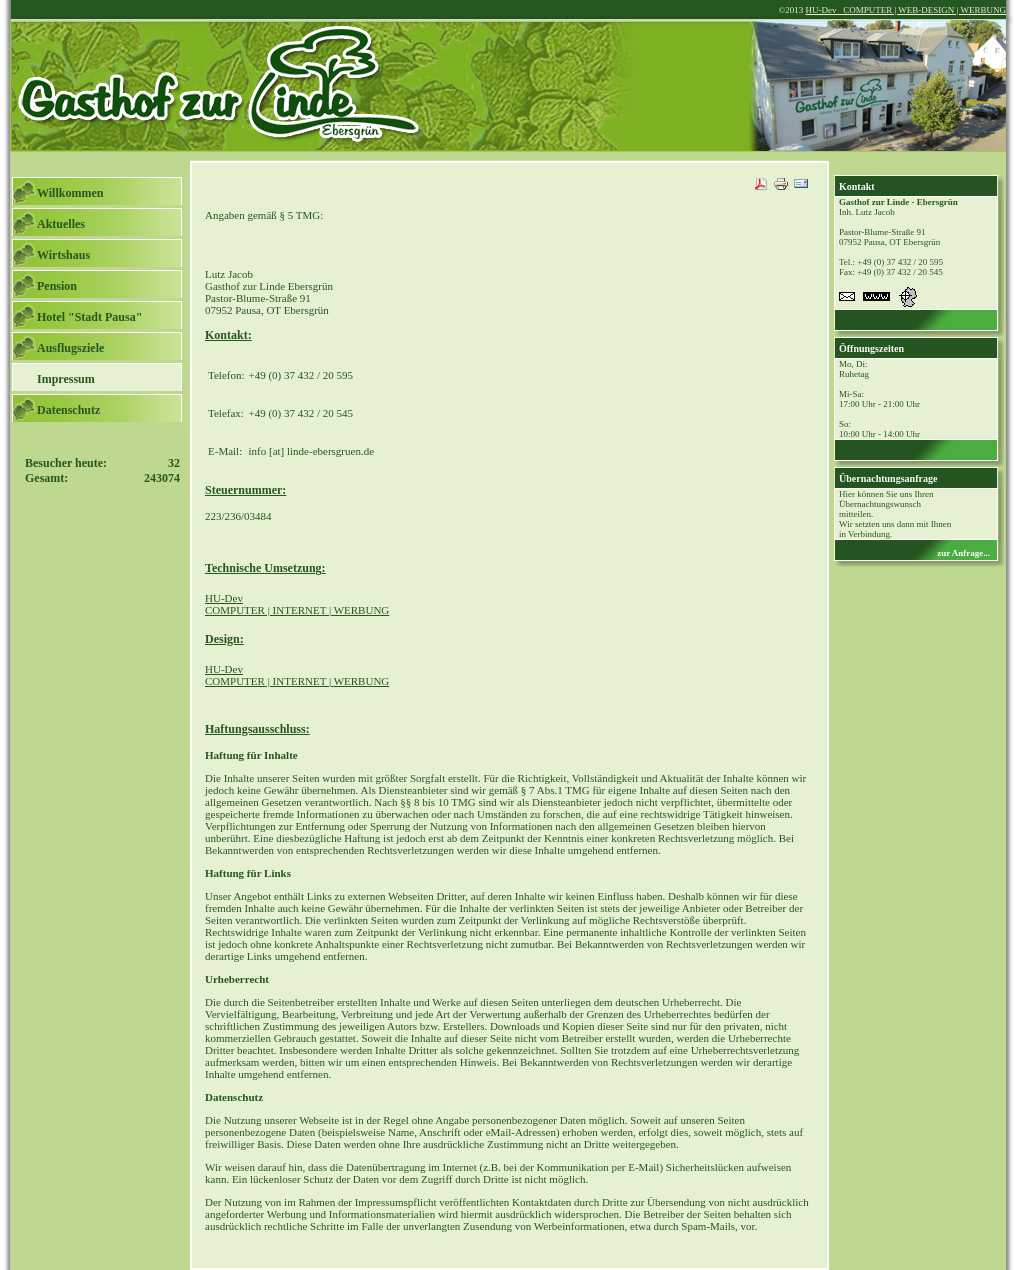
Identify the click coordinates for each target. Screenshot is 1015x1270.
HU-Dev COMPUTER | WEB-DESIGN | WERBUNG (905, 10)
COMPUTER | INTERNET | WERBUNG (297, 604)
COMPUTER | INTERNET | (297, 675)
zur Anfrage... (963, 553)
